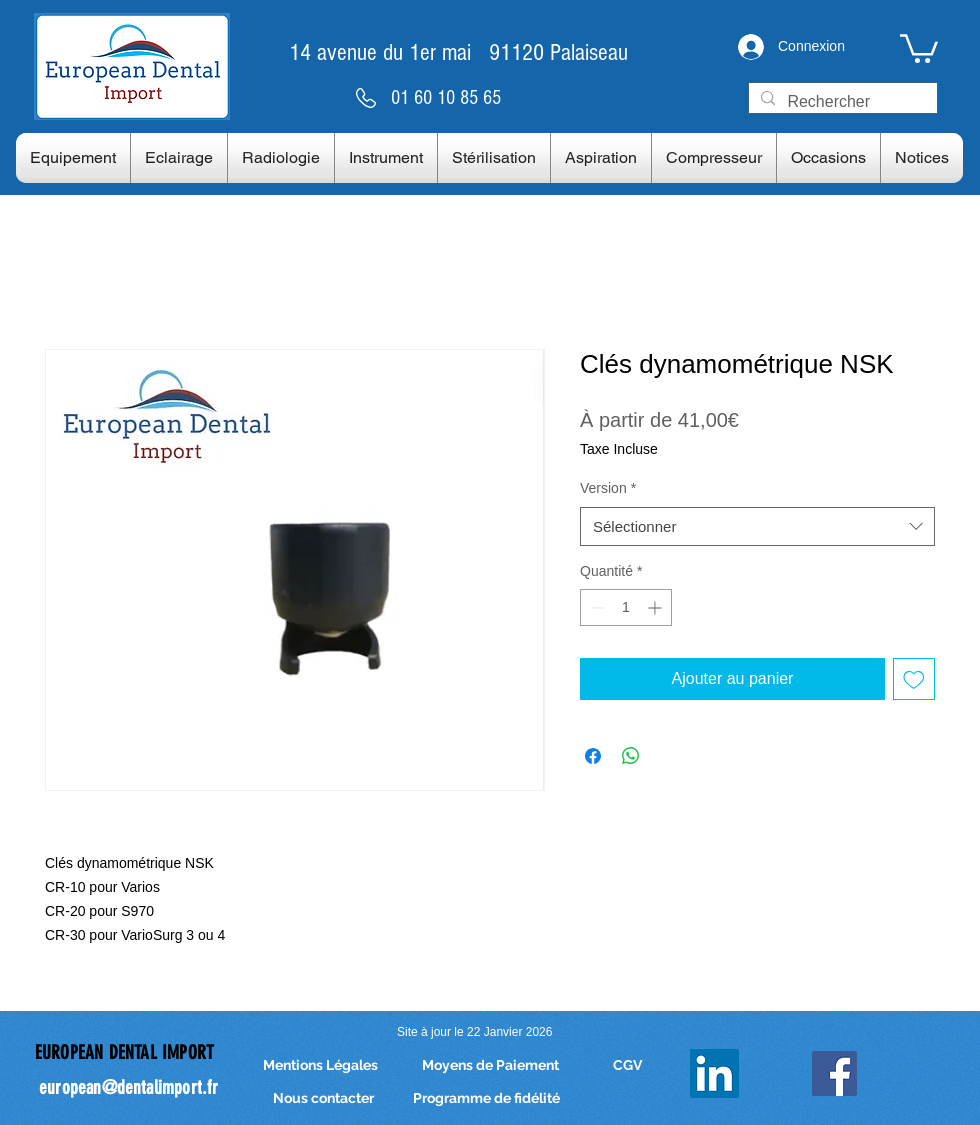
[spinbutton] (626, 607)
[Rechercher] (841, 102)
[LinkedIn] (714, 1073)
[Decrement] (595, 607)
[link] (919, 47)
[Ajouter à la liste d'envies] (914, 679)
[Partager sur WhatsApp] (631, 756)
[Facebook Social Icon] (834, 1073)
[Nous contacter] (323, 1099)
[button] (73, 158)
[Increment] (656, 607)
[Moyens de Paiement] (490, 1066)
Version (608, 488)
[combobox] (757, 526)
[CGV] (627, 1066)
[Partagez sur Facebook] (593, 756)
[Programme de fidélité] (486, 1099)
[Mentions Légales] (320, 1066)
